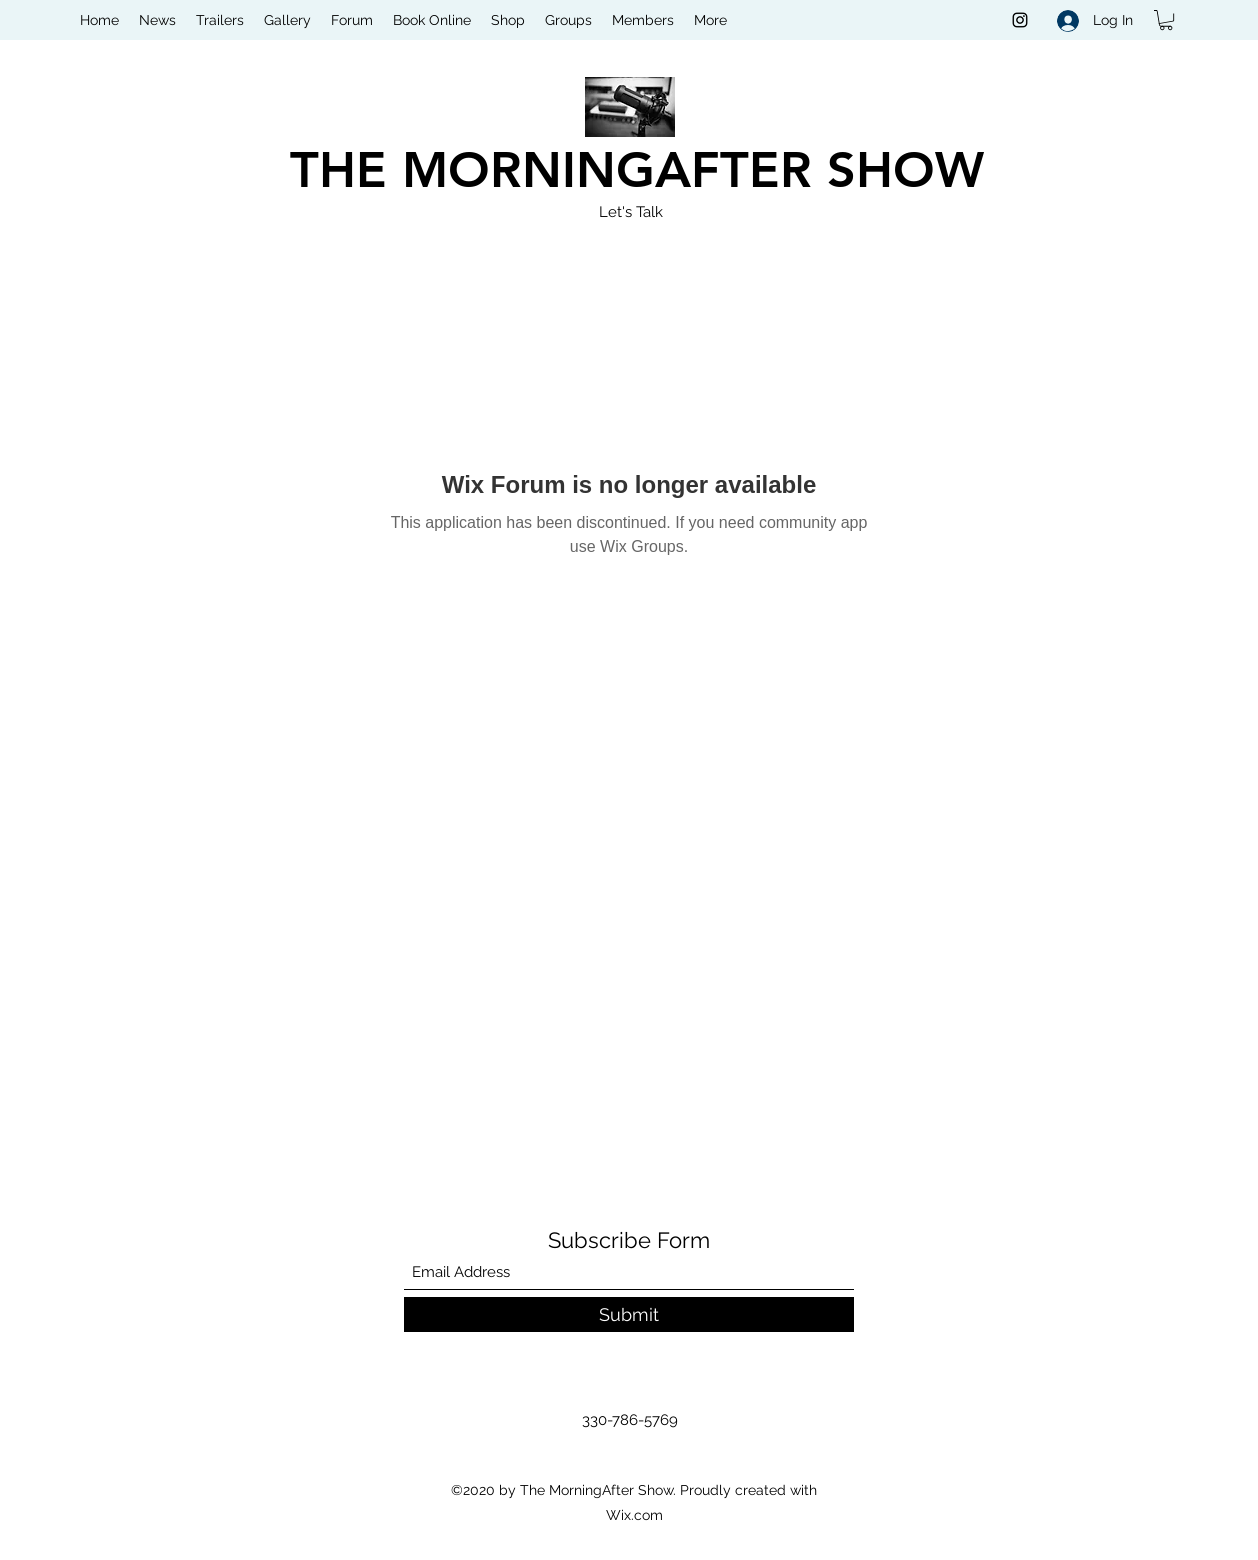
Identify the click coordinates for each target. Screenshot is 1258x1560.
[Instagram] (1020, 20)
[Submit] (629, 1314)
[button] (1166, 20)
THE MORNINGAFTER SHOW (637, 170)
